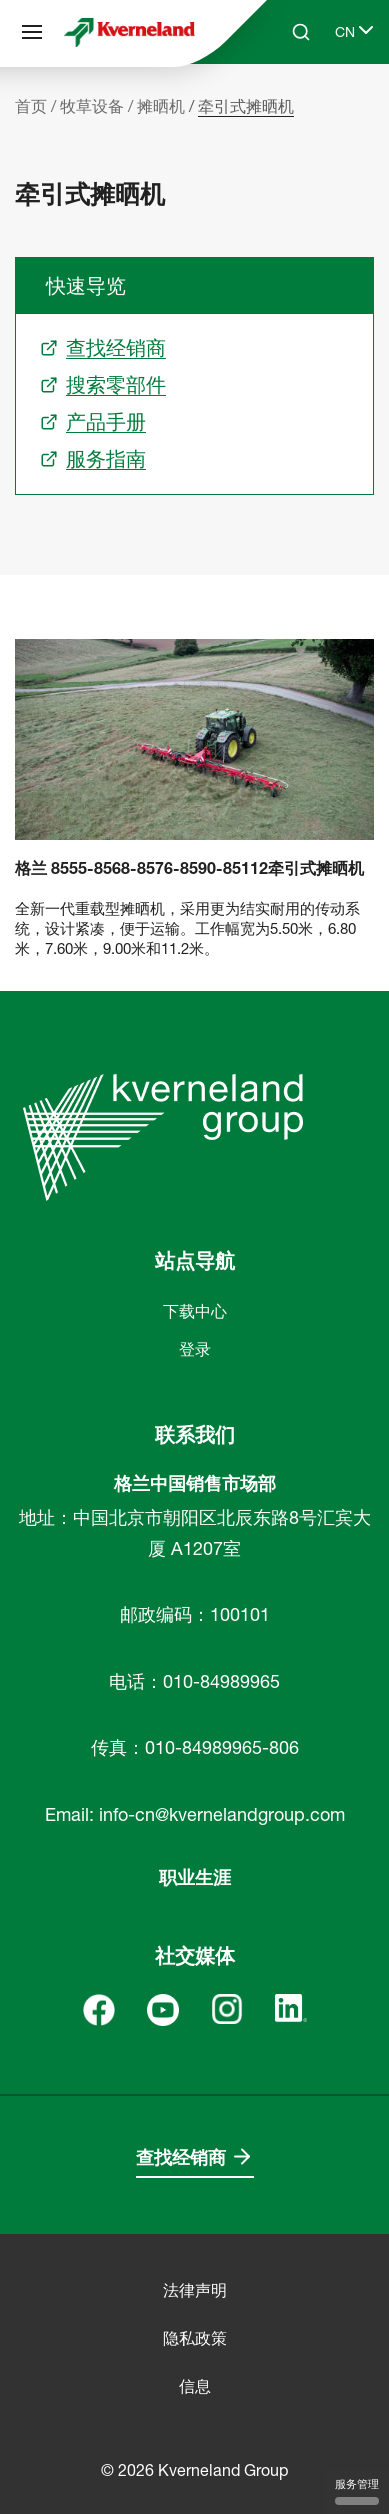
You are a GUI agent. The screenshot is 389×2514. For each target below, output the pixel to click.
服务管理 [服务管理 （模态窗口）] (357, 2491)
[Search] (301, 32)
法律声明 (195, 2290)
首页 (31, 106)
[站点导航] (32, 32)
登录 (195, 1349)
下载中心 (195, 1311)
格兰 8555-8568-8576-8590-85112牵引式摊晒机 (189, 868)
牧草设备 (92, 106)
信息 (195, 2386)
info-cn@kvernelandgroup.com (222, 1814)
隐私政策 (195, 2338)
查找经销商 (181, 2157)
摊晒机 (161, 106)
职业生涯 (195, 1877)
